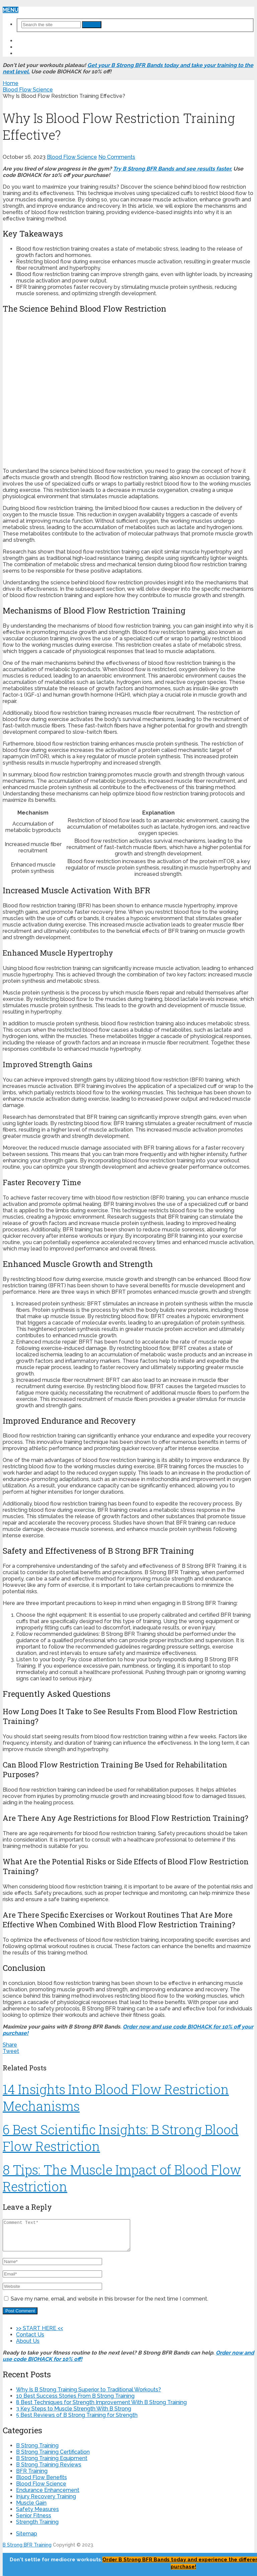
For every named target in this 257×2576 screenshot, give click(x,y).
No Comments (116, 157)
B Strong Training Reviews (48, 2470)
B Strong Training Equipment (51, 2464)
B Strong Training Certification (53, 2458)
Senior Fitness (33, 2521)
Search (92, 24)
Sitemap (26, 2539)
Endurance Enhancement (47, 2496)
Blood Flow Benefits (41, 2483)
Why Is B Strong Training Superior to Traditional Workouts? (88, 2395)
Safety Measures (37, 2515)
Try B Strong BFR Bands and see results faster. (172, 169)
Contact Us (33, 47)
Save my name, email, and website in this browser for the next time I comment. (109, 2305)
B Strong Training (37, 2451)
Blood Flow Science (72, 157)
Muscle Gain (31, 2509)
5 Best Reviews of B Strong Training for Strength (77, 2421)
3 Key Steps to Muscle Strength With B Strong (73, 2414)
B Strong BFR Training (27, 2551)
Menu (10, 10)
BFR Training (32, 2477)
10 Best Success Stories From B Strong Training (75, 2402)
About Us (30, 53)
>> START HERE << (40, 41)
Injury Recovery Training (46, 2502)
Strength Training (37, 2528)
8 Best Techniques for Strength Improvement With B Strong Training (101, 2408)
